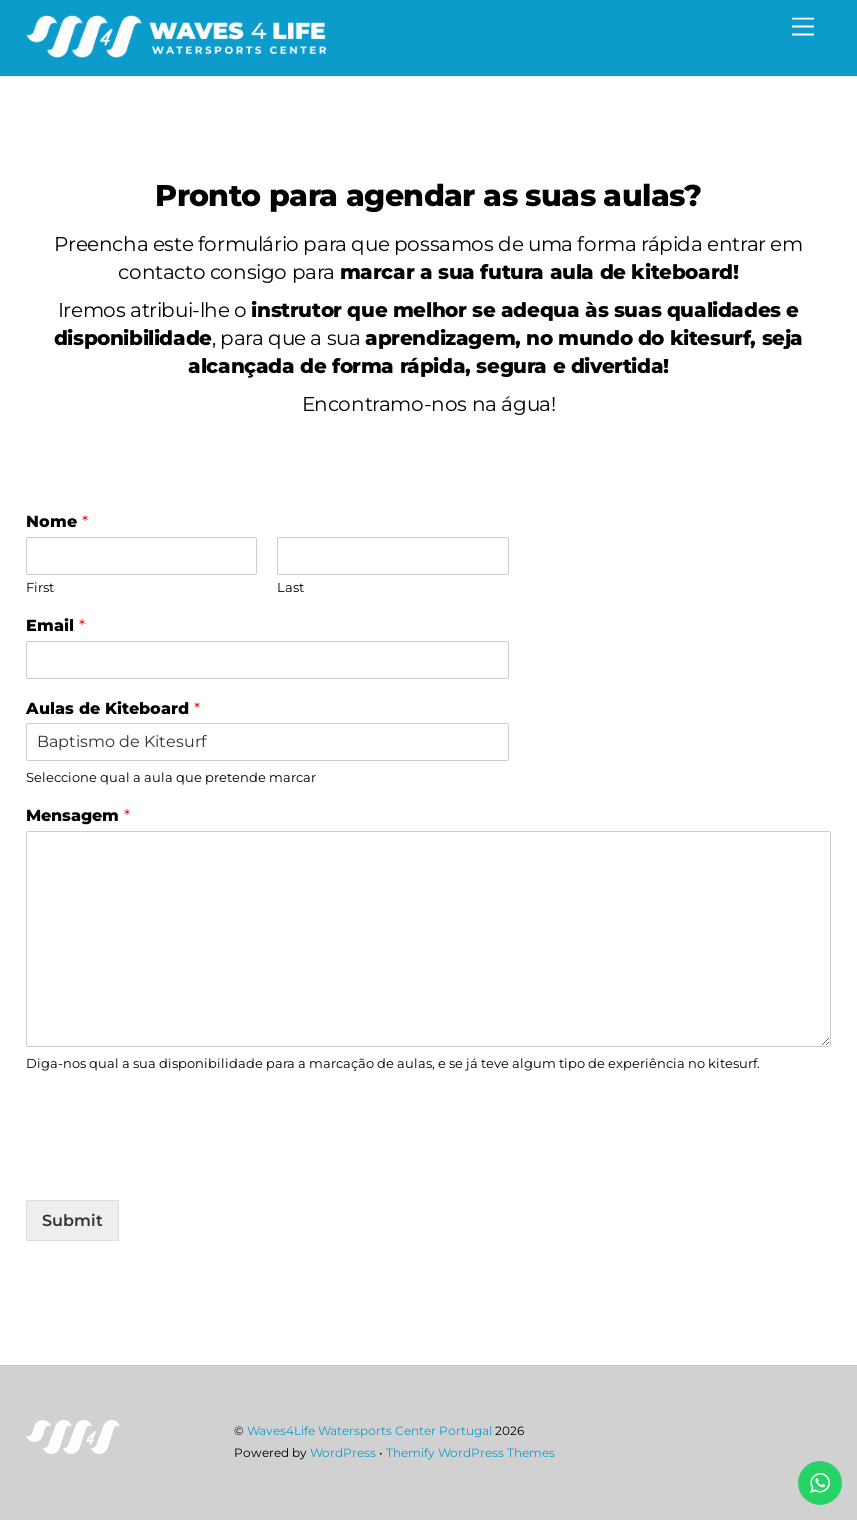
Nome (57, 521)
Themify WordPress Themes (470, 1452)
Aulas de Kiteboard (113, 708)
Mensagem (78, 815)
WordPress (343, 1452)
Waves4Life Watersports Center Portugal (369, 1430)
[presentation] (178, 1167)
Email (55, 625)
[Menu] (803, 27)
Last (290, 587)
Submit (72, 1220)
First (40, 587)
